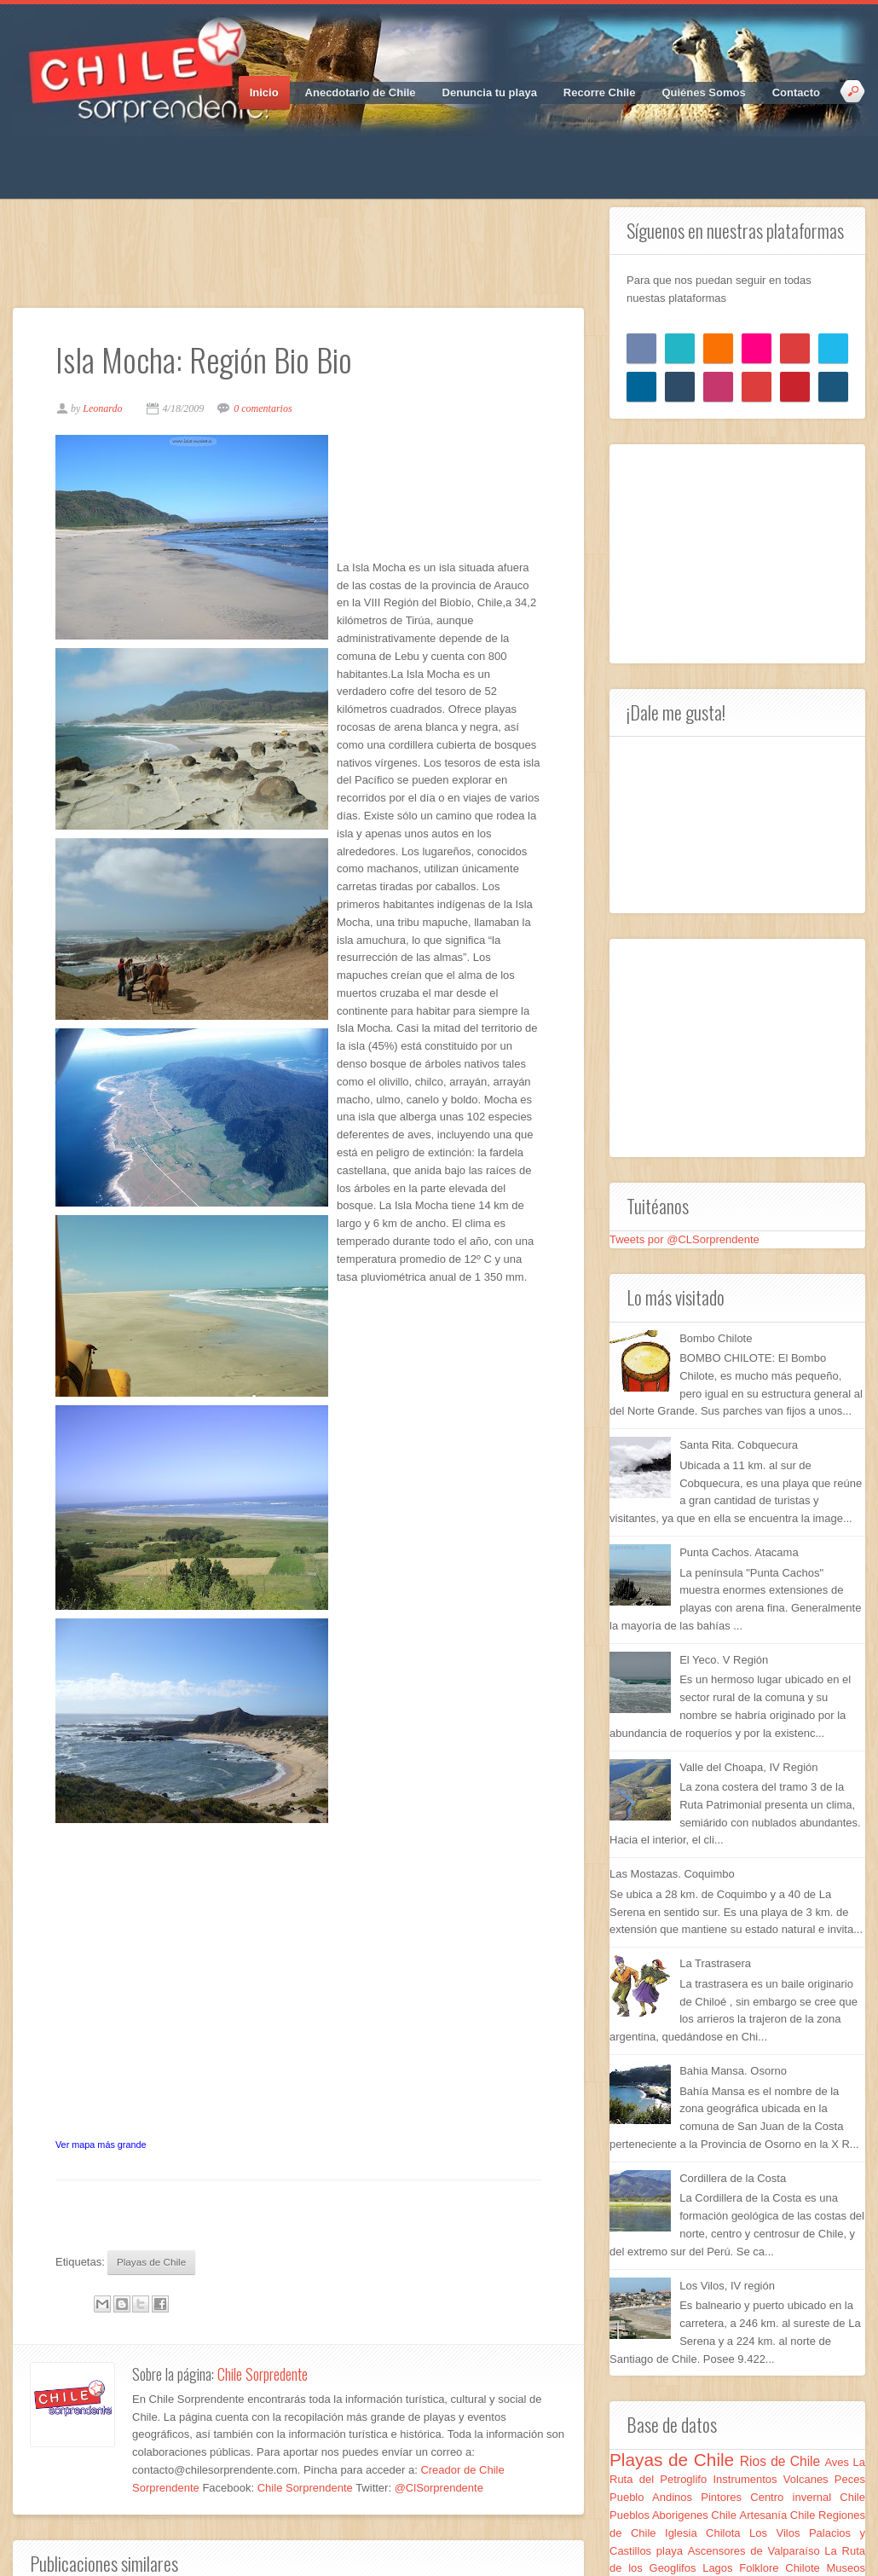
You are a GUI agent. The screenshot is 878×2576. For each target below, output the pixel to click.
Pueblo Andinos (655, 2497)
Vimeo (145, 153)
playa (672, 2550)
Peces (850, 2479)
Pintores (725, 2497)
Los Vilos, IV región (727, 2285)
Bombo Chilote (715, 1338)
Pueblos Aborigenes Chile (674, 2515)
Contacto (796, 92)
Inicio (264, 92)
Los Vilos (779, 2533)
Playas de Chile (151, 2261)
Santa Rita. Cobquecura (738, 1445)
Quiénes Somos (703, 92)
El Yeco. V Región (723, 1659)
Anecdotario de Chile (360, 92)
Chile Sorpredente (262, 2374)
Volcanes (809, 2479)
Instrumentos (748, 2479)
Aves (838, 2462)
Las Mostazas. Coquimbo (672, 1873)
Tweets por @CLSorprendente (684, 1239)
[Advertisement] (323, 245)
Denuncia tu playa (489, 92)
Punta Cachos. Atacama (738, 1552)
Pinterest (115, 153)
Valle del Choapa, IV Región (748, 1767)
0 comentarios (263, 408)
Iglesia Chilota (707, 2533)
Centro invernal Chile (807, 2497)
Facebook (25, 153)
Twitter (55, 153)
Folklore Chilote (782, 2568)
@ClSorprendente (439, 2487)
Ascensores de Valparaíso (756, 2550)
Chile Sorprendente (306, 2487)
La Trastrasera (715, 1963)
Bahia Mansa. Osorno (733, 2070)
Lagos (720, 2568)
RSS (175, 153)
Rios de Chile (782, 2461)
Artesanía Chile (779, 2515)
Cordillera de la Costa (732, 2178)
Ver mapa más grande (101, 2144)
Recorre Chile (599, 92)
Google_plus (85, 153)
